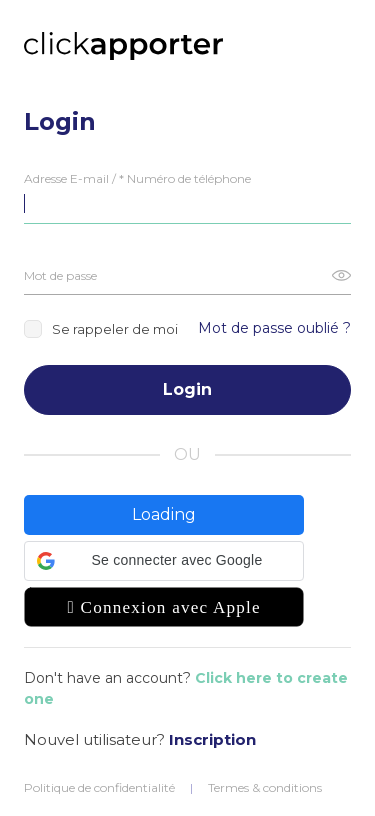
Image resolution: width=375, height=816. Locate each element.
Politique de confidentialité (99, 787)
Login (187, 389)
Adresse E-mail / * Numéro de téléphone (137, 178)
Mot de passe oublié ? (274, 328)
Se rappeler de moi (101, 329)
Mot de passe (60, 275)
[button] (164, 561)
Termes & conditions (265, 787)
